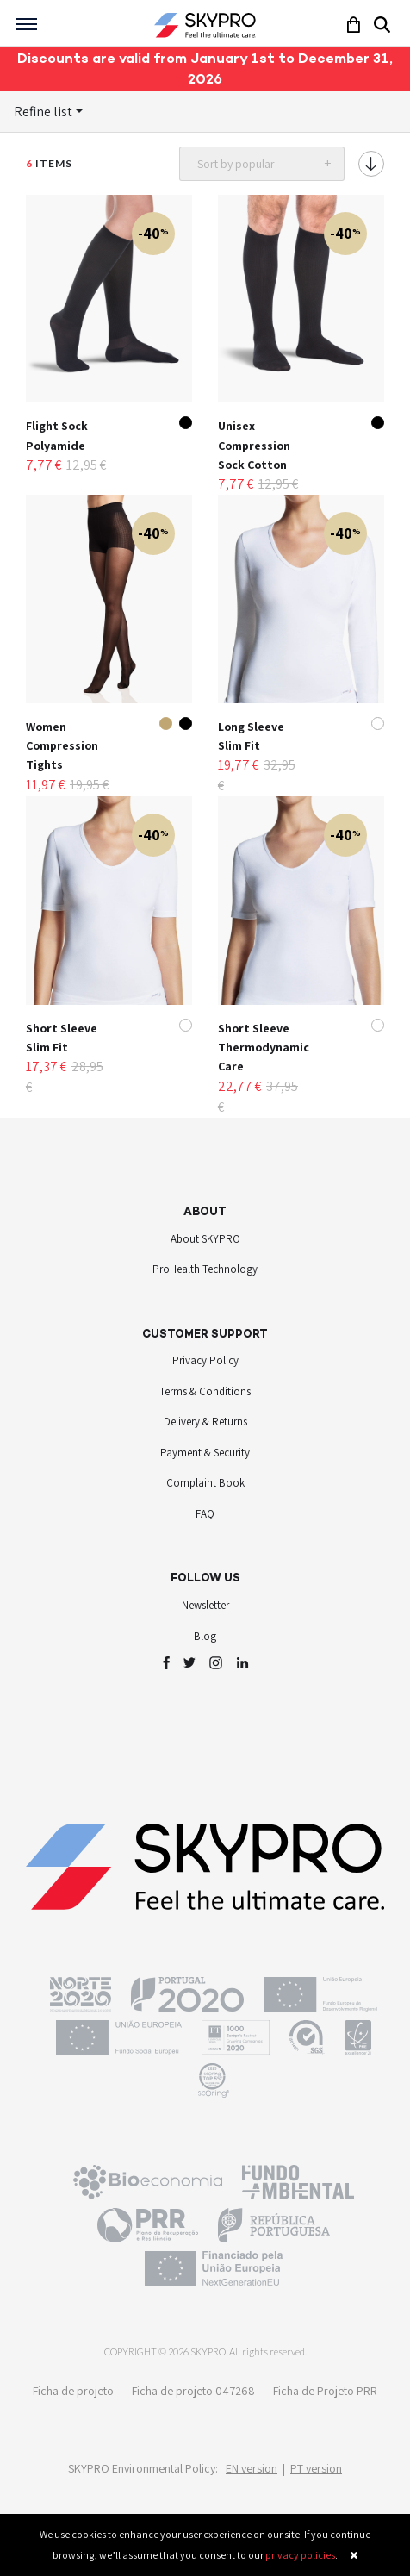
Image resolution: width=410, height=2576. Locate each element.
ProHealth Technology (205, 1269)
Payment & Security (205, 1452)
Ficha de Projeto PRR (325, 2390)
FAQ (205, 1513)
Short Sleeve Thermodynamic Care (263, 1047)
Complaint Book (205, 1482)
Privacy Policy (205, 1360)
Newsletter (205, 1605)
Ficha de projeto (73, 2390)
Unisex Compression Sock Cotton (254, 445)
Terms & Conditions (205, 1391)
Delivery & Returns (205, 1421)
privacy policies (300, 2554)
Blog (205, 1636)
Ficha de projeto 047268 (193, 2390)
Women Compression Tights (62, 746)
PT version (316, 2468)
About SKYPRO (205, 1239)
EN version (251, 2468)
